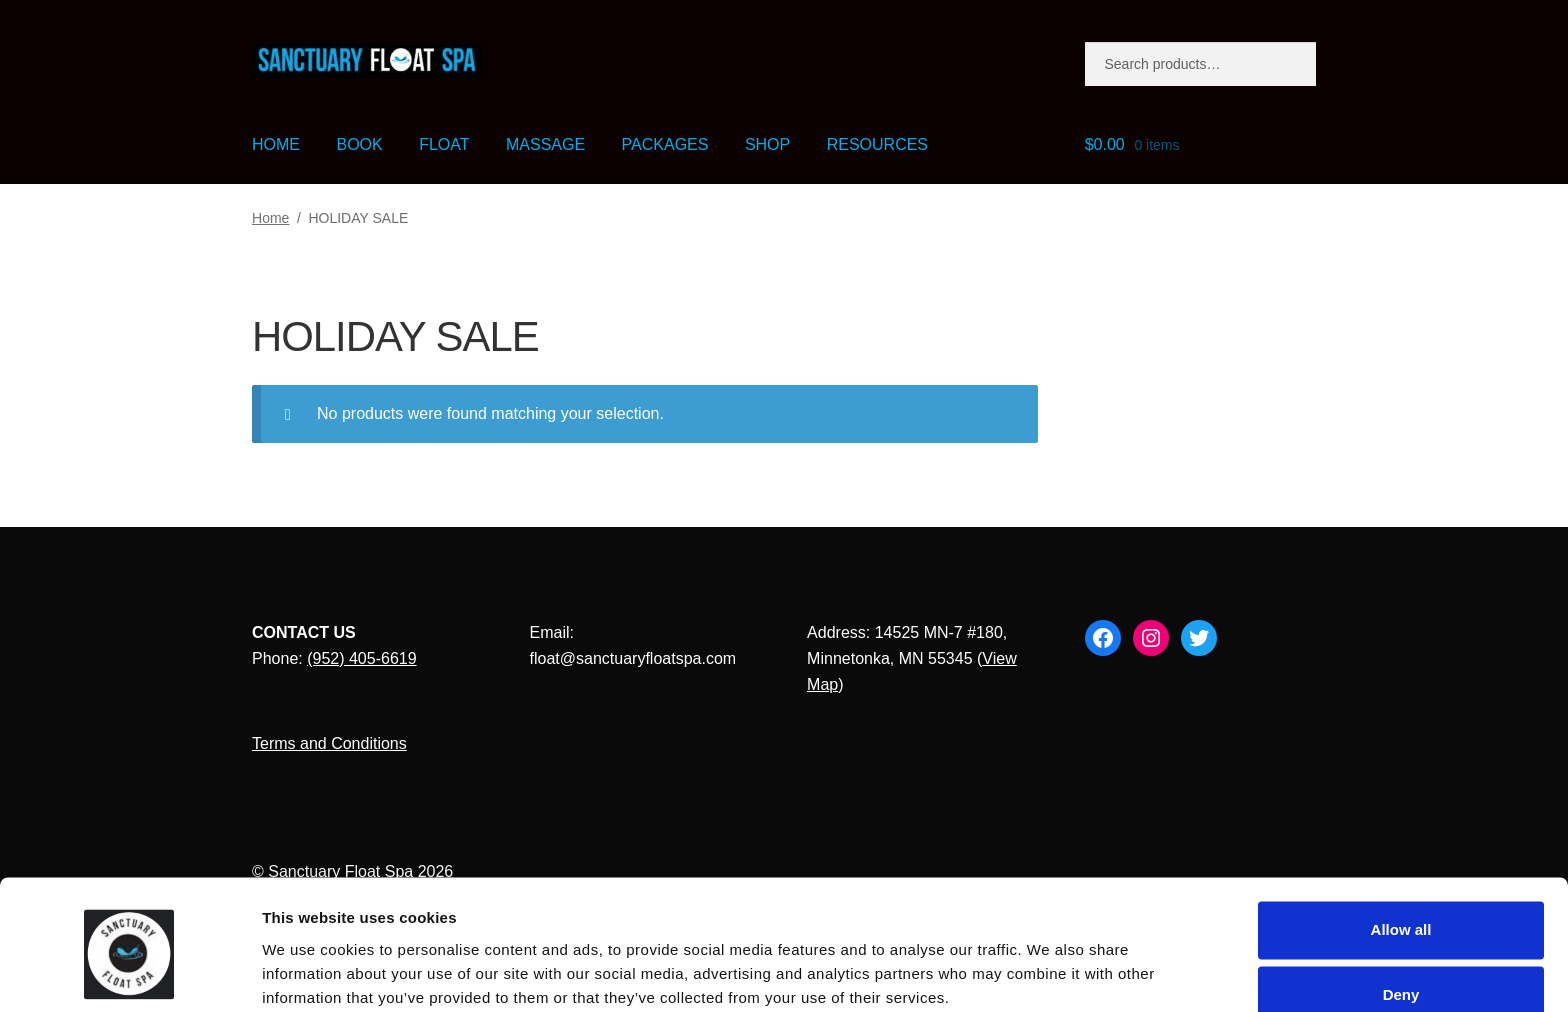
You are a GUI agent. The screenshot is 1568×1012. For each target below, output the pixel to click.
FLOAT (444, 144)
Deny (1401, 915)
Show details (308, 972)
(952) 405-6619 (361, 658)
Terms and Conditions (329, 743)
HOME (276, 144)
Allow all (1401, 849)
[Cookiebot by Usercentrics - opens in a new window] (129, 973)
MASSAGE (545, 144)
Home (270, 218)
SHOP (767, 144)
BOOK (359, 144)
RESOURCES (877, 144)
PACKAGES (665, 144)
